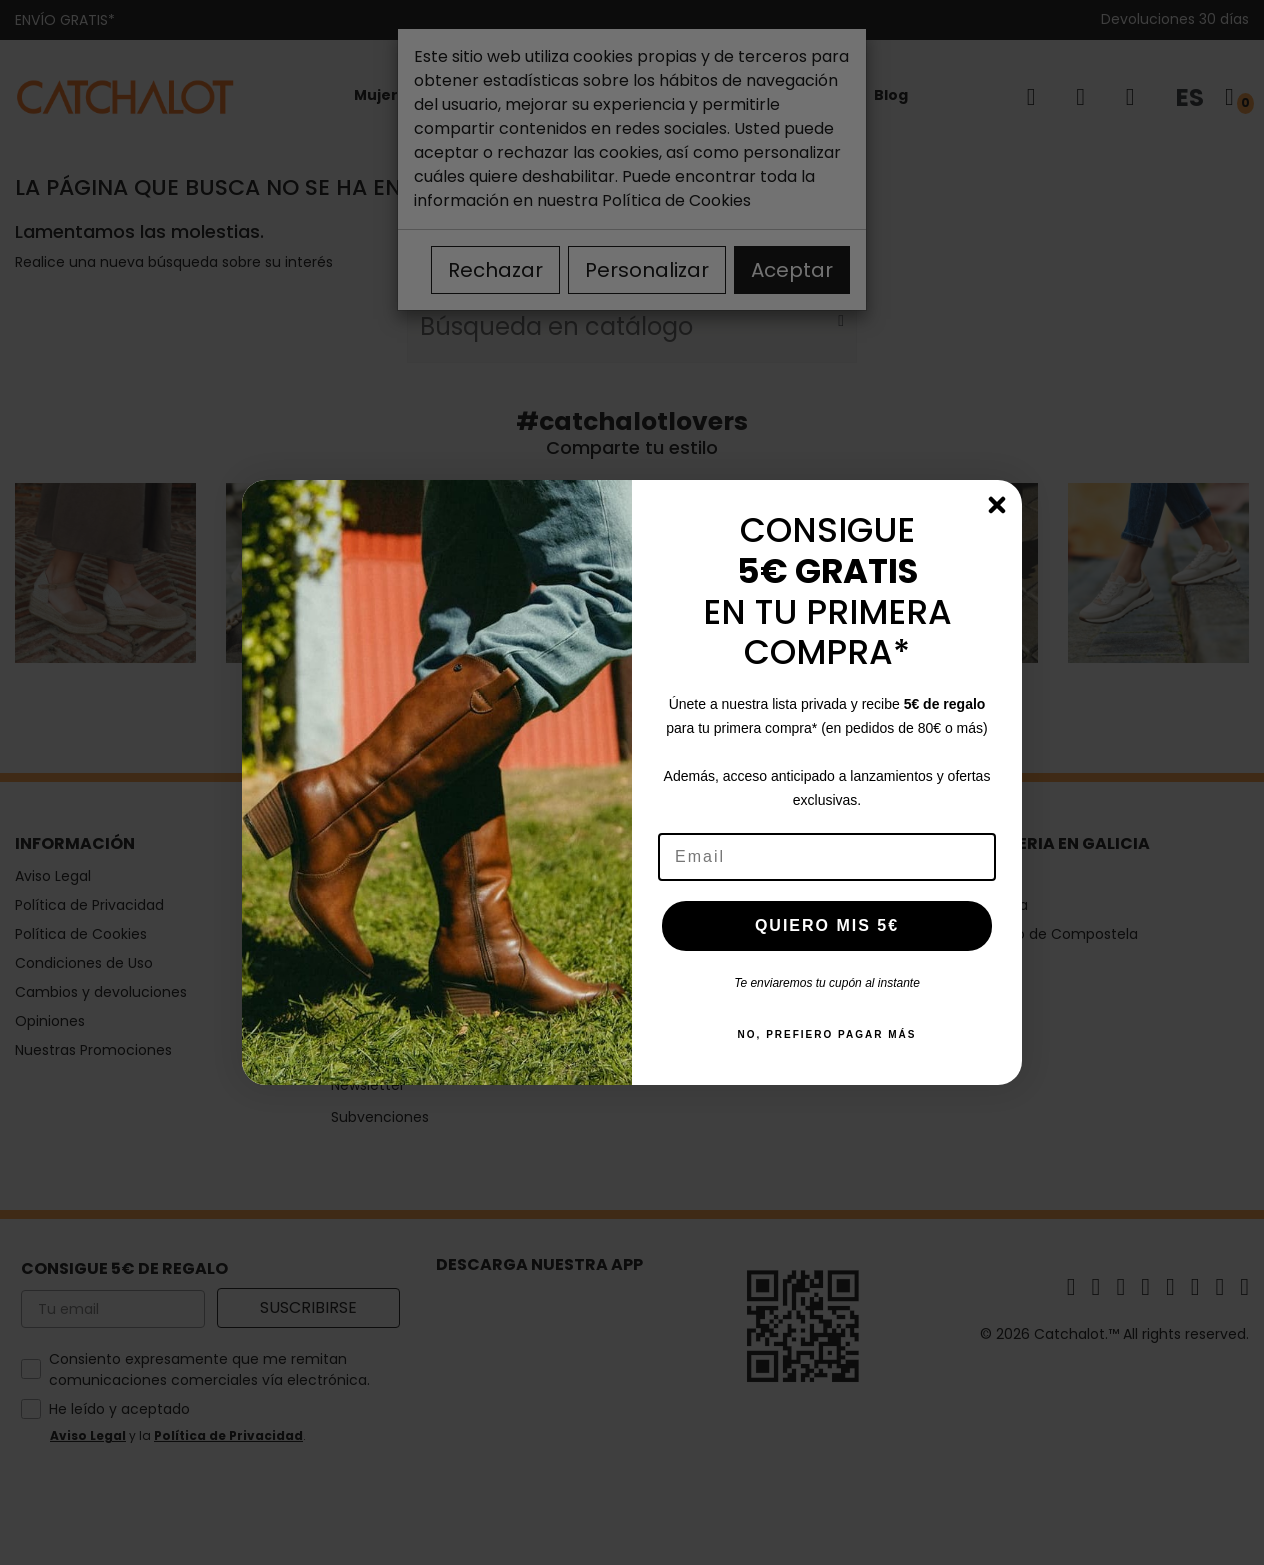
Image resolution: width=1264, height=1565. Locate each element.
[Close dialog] (997, 505)
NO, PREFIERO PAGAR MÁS (827, 1034)
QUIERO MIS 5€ (827, 925)
